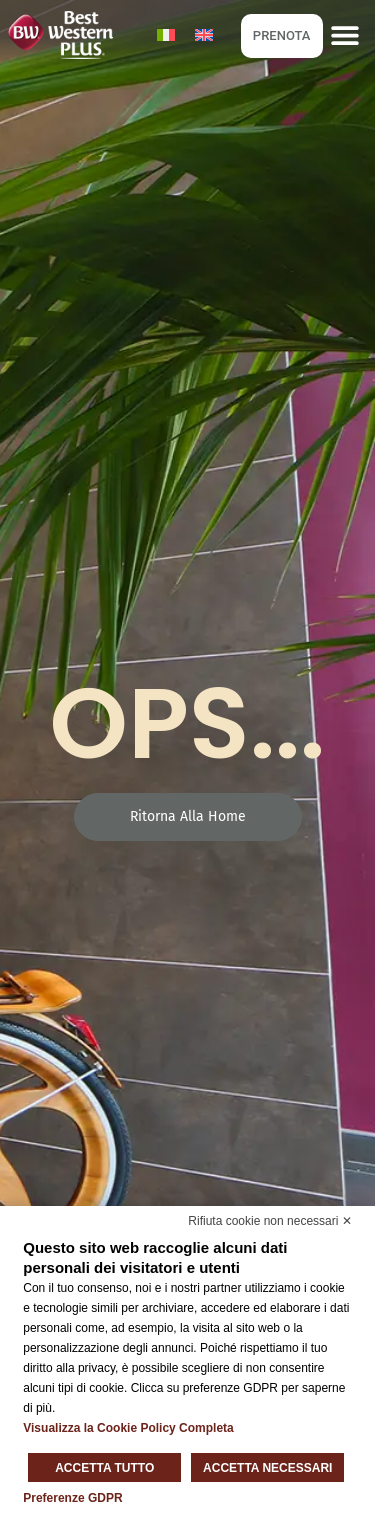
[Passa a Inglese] (204, 35)
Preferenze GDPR (72, 1498)
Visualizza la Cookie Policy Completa (128, 1428)
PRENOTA (282, 35)
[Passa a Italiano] (166, 35)
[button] (345, 35)
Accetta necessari (267, 1468)
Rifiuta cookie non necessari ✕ (269, 1221)
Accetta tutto (104, 1468)
